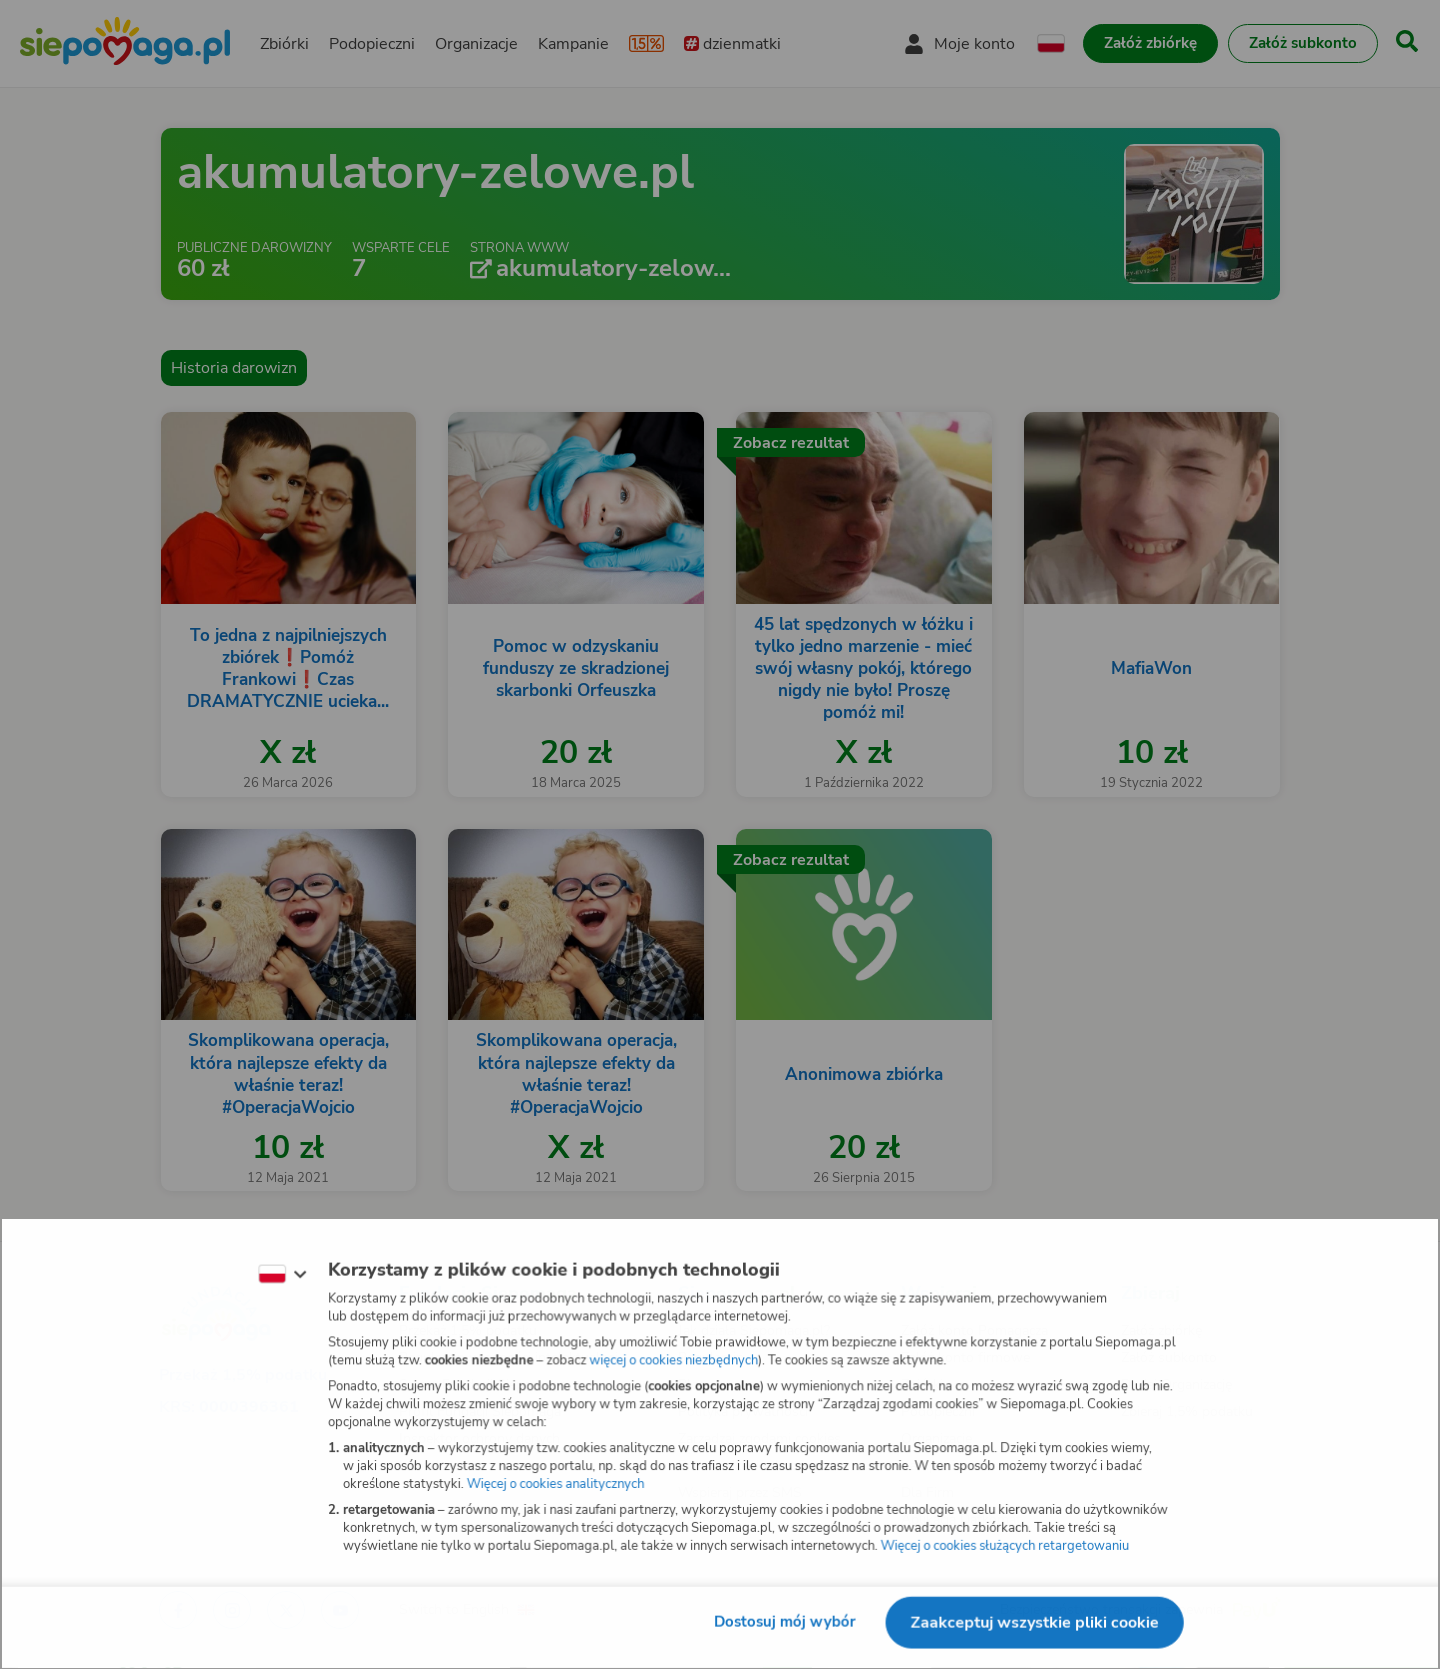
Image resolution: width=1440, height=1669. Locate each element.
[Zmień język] (281, 1274)
